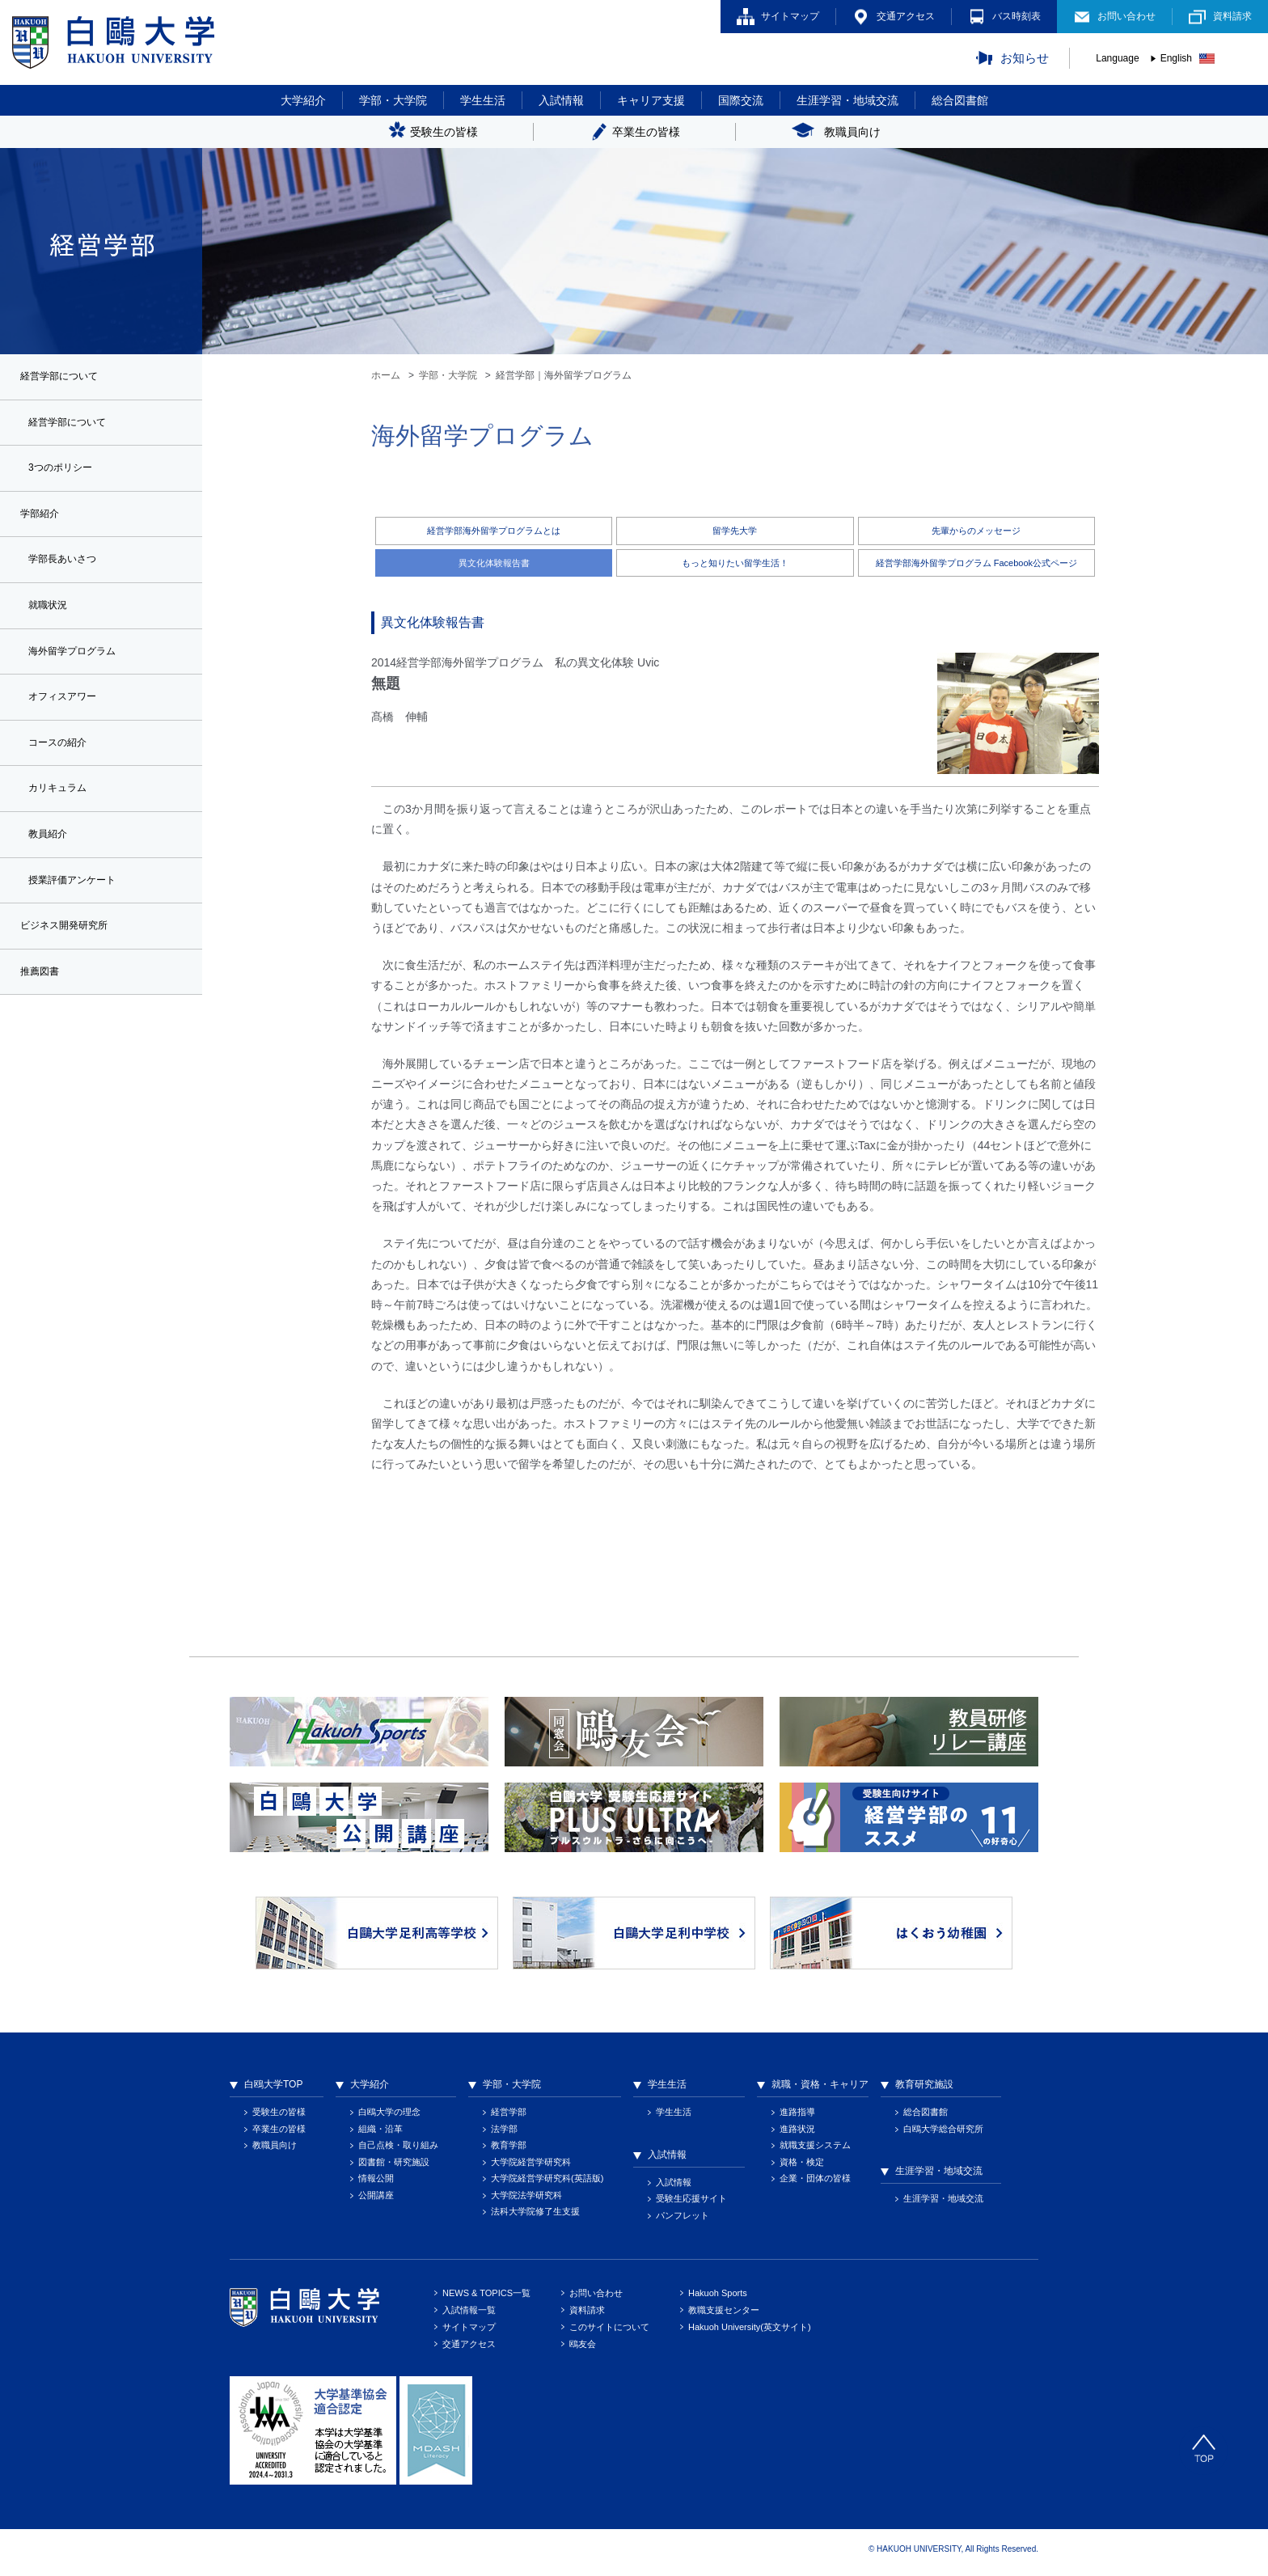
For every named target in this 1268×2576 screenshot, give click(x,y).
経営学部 (508, 2114)
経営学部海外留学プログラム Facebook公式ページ (976, 563)
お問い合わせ (1126, 16)
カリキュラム (62, 808)
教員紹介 (51, 856)
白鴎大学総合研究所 (943, 2130)
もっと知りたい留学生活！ (735, 563)
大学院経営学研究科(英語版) (547, 2180)
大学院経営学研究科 (531, 2163)
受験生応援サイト (691, 2201)
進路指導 (797, 2114)
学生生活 (482, 100)
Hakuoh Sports (717, 2295)
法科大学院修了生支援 (535, 2214)
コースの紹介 (62, 761)
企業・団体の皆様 (815, 2180)
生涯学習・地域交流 (847, 100)
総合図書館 (960, 100)
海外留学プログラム (79, 664)
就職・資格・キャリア (820, 2086)
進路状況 (797, 2130)
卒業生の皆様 (279, 2130)
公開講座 (376, 2197)
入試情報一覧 (469, 2312)
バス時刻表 (1016, 16)
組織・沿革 (380, 2130)
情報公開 (376, 2180)
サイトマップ (790, 16)
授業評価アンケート (79, 904)
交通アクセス (906, 16)
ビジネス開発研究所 (71, 951)
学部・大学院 (393, 100)
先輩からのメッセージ (976, 530)
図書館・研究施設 (393, 2163)
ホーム (385, 375)
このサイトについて (609, 2329)
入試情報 (561, 100)
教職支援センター (723, 2312)
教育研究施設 (924, 2086)
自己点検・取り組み (398, 2147)
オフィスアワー (68, 712)
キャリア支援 (651, 100)
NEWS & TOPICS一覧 (486, 2295)
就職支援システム (815, 2147)
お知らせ (1024, 58)
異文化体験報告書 (494, 563)
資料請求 (1232, 16)
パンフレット (682, 2217)
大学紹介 (303, 100)
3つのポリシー (65, 473)
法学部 (504, 2130)
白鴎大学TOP (273, 2086)
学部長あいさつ (68, 569)
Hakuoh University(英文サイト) (749, 2329)
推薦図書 (43, 999)
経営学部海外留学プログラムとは (494, 530)
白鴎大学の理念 (389, 2114)
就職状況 (51, 617)
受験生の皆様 (279, 2114)
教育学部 (508, 2147)
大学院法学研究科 (526, 2197)
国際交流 (740, 100)
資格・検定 (802, 2163)
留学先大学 (735, 530)
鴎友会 (582, 2346)
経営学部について (73, 425)
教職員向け (274, 2147)
